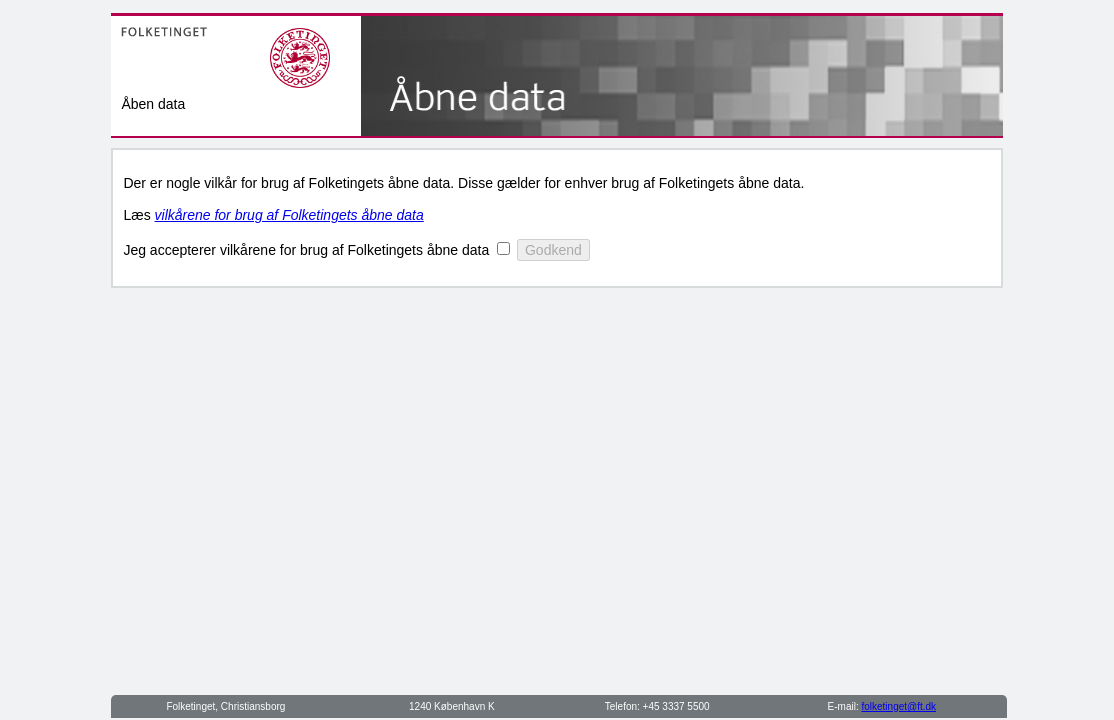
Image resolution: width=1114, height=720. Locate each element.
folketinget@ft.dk (898, 706)
